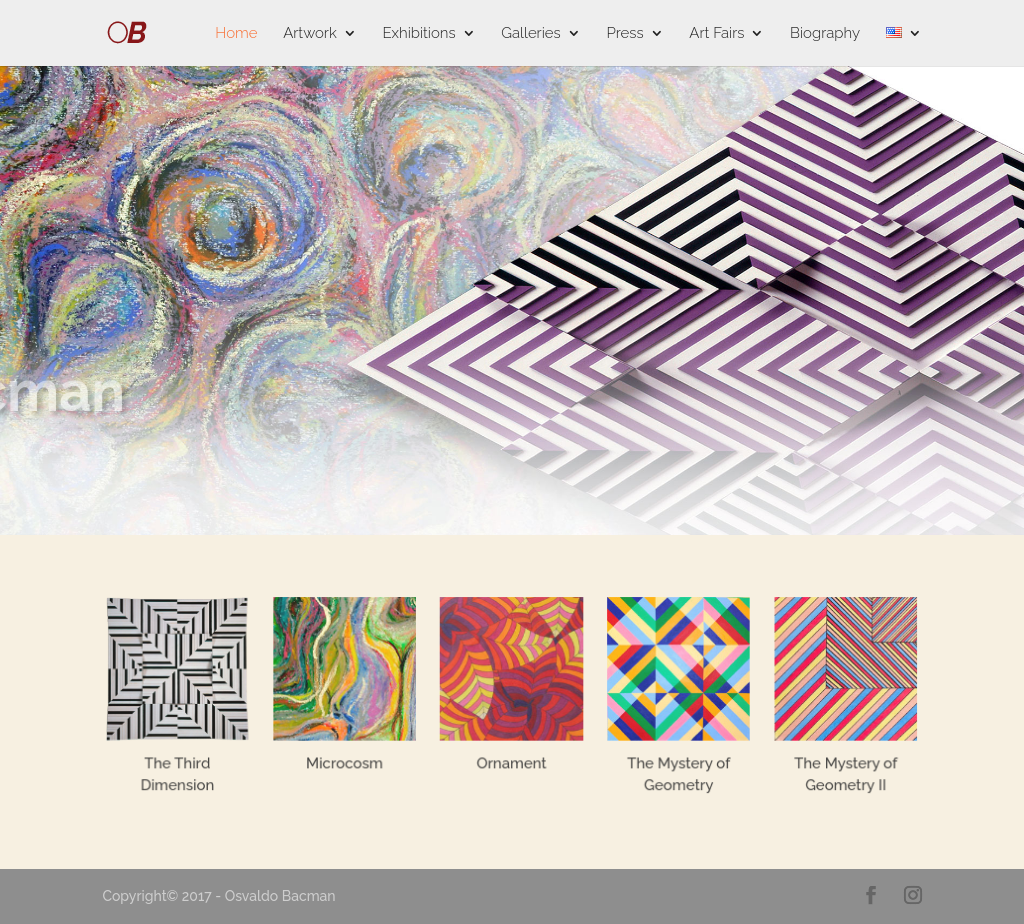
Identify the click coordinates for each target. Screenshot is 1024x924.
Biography (825, 34)
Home (236, 34)
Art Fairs (716, 34)
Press (624, 34)
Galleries (530, 34)
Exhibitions (418, 34)
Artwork (310, 34)
